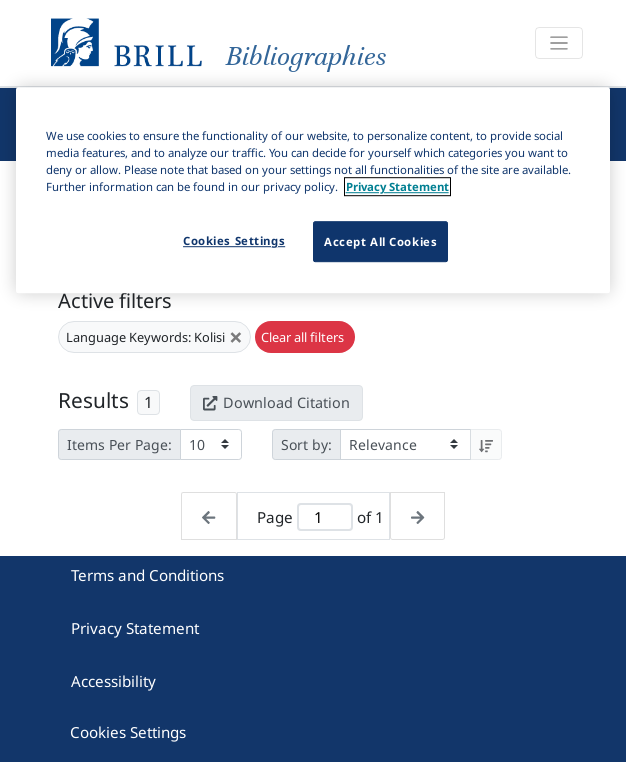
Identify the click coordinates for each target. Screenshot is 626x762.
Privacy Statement (135, 628)
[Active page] (325, 517)
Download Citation (276, 402)
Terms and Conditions (147, 575)
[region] (313, 190)
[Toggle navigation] (559, 43)
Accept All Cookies (380, 241)
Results (93, 400)
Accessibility (113, 681)
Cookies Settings (128, 732)
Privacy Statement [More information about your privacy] (397, 187)
